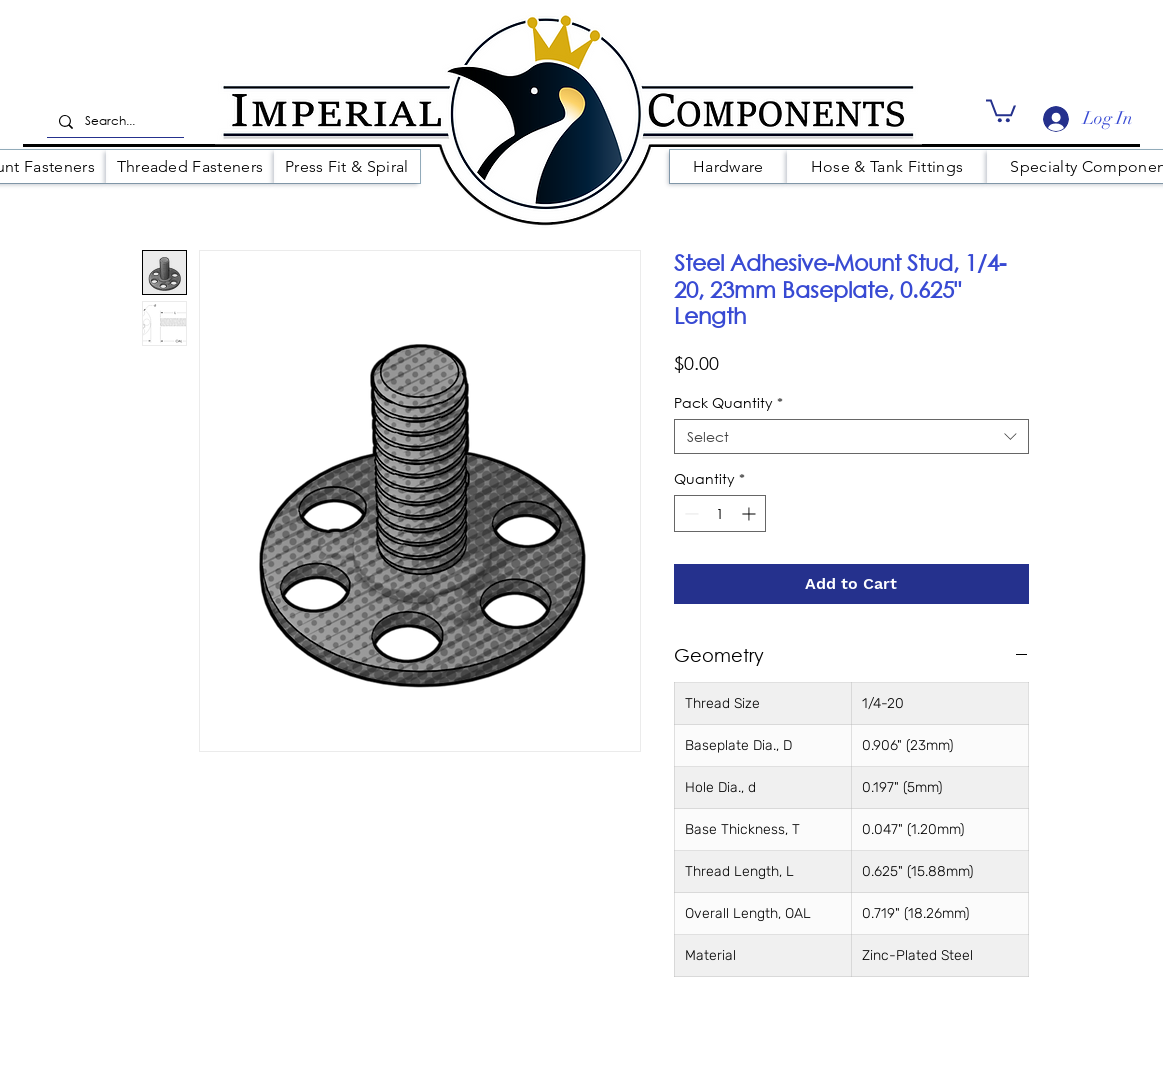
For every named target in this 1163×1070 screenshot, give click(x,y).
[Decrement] (689, 513)
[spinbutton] (720, 513)
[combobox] (851, 436)
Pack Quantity (728, 402)
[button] (1001, 109)
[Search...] (113, 121)
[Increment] (750, 513)
